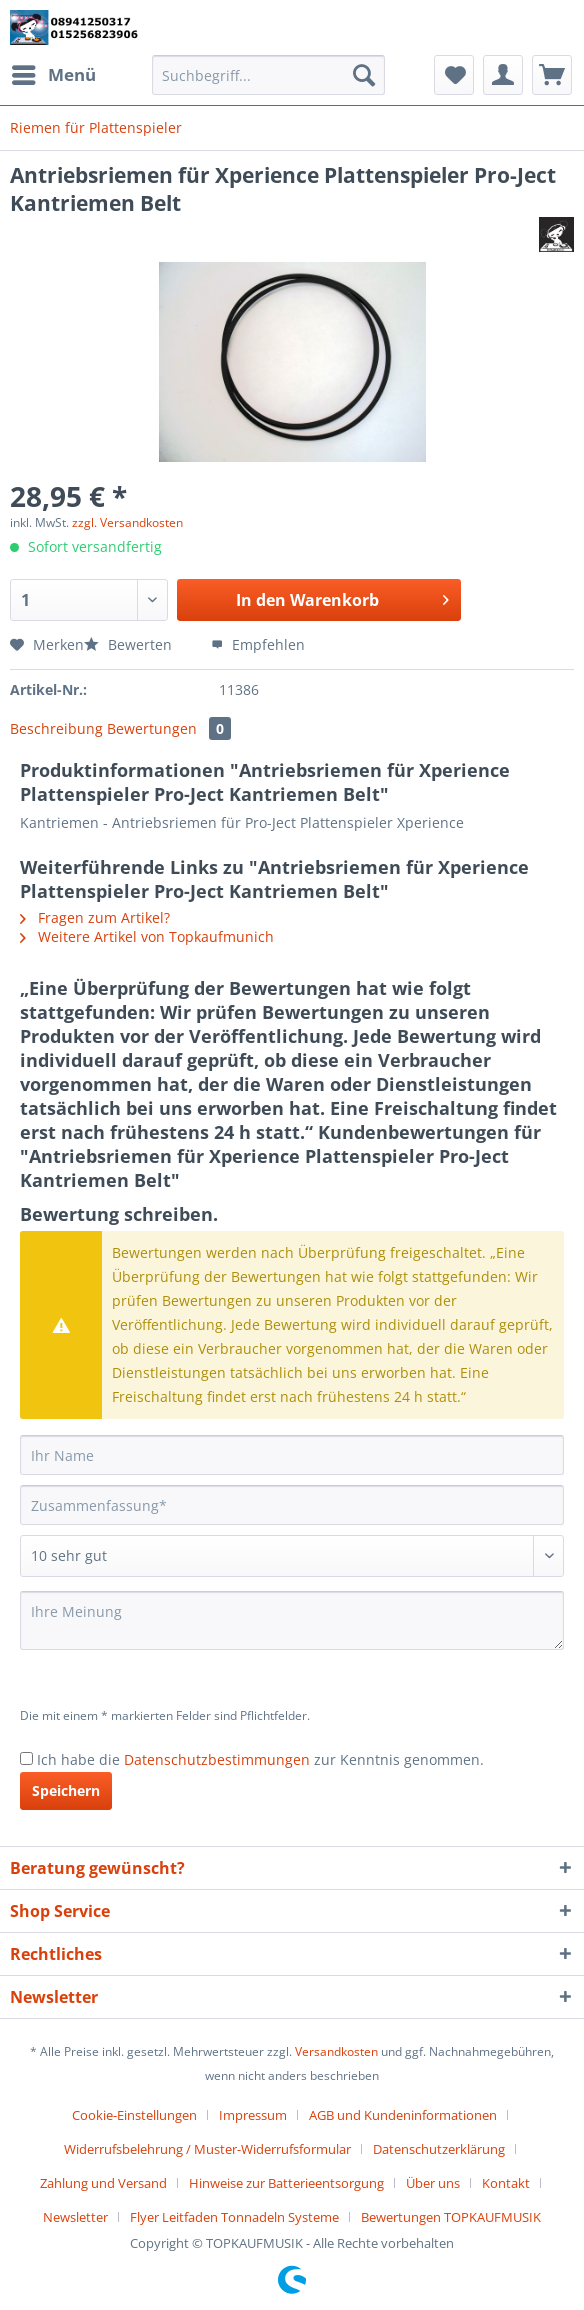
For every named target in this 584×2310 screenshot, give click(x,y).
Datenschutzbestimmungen (217, 1759)
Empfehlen (258, 644)
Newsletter (75, 2217)
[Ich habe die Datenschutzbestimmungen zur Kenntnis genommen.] (26, 1758)
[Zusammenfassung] (292, 1505)
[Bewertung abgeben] (292, 1556)
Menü (54, 72)
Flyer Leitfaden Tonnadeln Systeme (234, 2217)
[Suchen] (364, 75)
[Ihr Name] (292, 1455)
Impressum (253, 2115)
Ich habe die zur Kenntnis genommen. (260, 1759)
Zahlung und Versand (103, 2183)
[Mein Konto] (503, 75)
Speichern (66, 1790)
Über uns (433, 2183)
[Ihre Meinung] (292, 1620)
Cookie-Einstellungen (134, 2115)
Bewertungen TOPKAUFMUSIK (451, 2217)
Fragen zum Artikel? (95, 917)
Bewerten (130, 644)
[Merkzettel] (454, 75)
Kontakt (506, 2183)
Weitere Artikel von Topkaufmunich (147, 936)
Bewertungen (169, 728)
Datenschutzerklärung (439, 2149)
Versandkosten (336, 2051)
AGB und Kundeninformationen (403, 2115)
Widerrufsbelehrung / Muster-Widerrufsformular (207, 2149)
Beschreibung (56, 728)
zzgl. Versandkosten (127, 522)
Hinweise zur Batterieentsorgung (286, 2183)
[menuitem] (53, 75)
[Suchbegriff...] (269, 75)
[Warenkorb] (552, 75)
